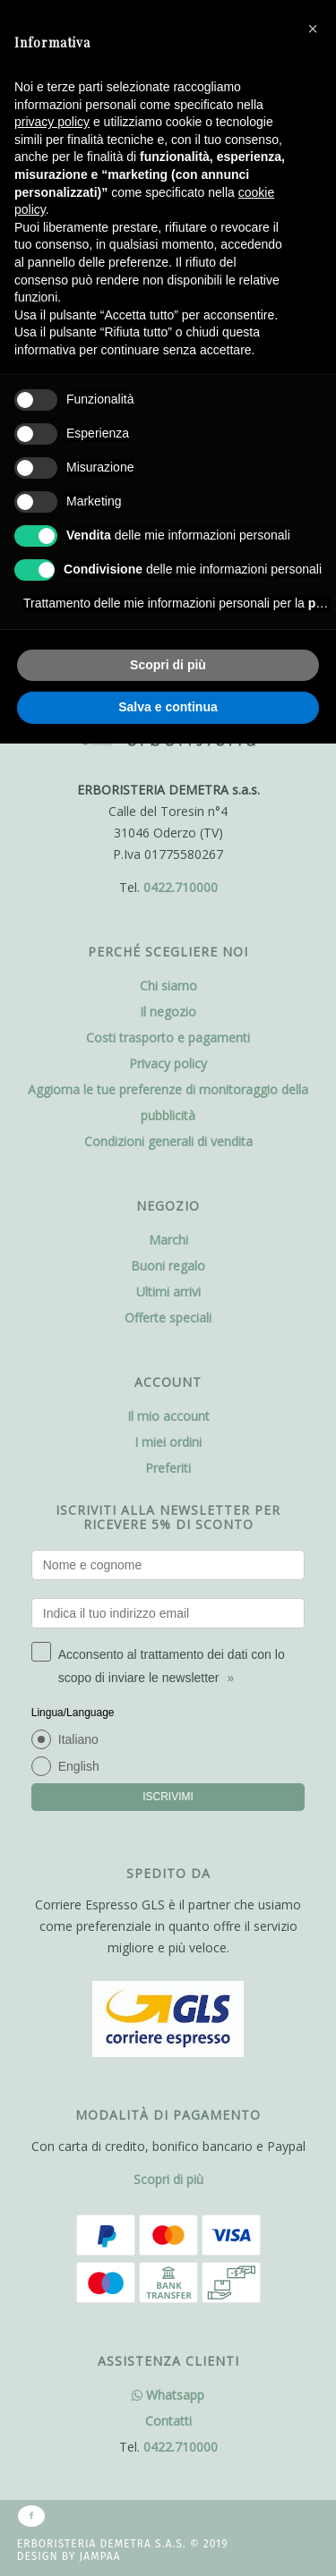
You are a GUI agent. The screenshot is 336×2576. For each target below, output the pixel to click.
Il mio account (168, 1415)
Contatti (168, 2420)
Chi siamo (168, 985)
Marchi (168, 1239)
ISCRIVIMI (168, 1796)
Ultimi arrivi (168, 1291)
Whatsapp (168, 2394)
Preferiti (168, 1467)
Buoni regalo (168, 1265)
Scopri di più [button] (168, 665)
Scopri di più (168, 2179)
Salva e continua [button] (167, 707)
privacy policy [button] (52, 122)
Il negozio (168, 1011)
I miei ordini (168, 1441)
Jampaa (100, 2556)
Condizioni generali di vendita (168, 1141)
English (78, 1766)
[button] (312, 28)
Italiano (78, 1739)
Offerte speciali (168, 1317)
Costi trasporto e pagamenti (168, 1037)
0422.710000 (180, 887)
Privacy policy (168, 1063)
